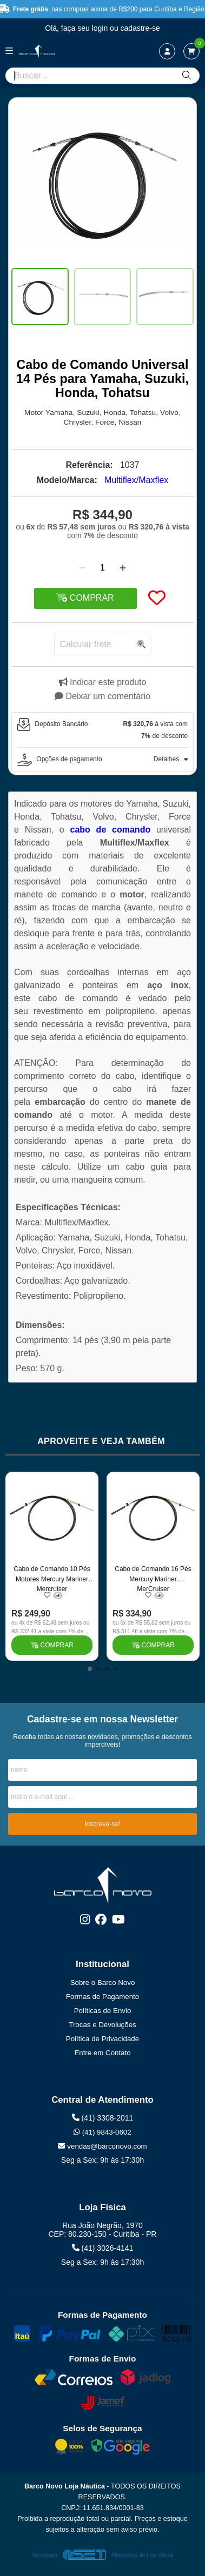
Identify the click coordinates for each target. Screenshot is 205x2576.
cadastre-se (140, 28)
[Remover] (82, 567)
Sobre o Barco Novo (102, 1982)
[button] (90, 1669)
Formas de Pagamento (102, 1997)
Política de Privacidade (102, 2039)
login (101, 28)
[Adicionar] (122, 567)
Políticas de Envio (102, 2011)
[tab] (102, 730)
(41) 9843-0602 (102, 2132)
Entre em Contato (102, 2053)
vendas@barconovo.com (102, 2146)
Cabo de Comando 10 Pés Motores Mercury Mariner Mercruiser (52, 1578)
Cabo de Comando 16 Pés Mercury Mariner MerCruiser (153, 1578)
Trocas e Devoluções (102, 2025)
